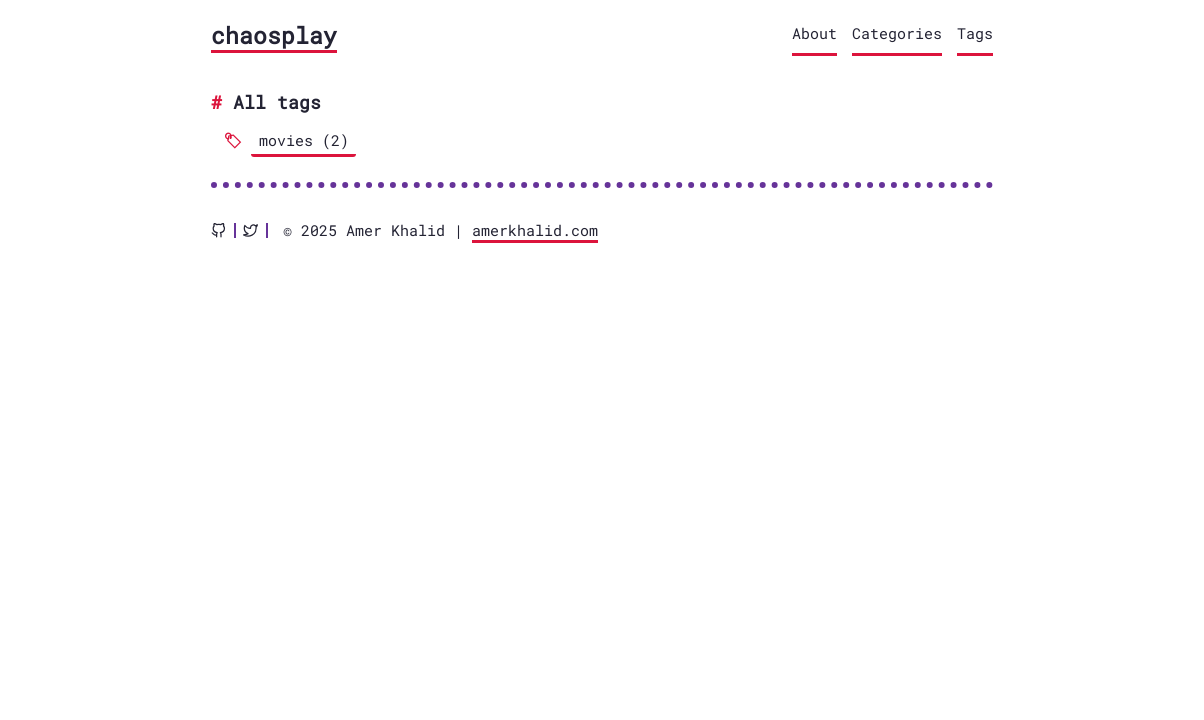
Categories (897, 33)
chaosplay (274, 35)
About (814, 33)
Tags (975, 33)
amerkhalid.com (535, 230)
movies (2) (304, 140)
